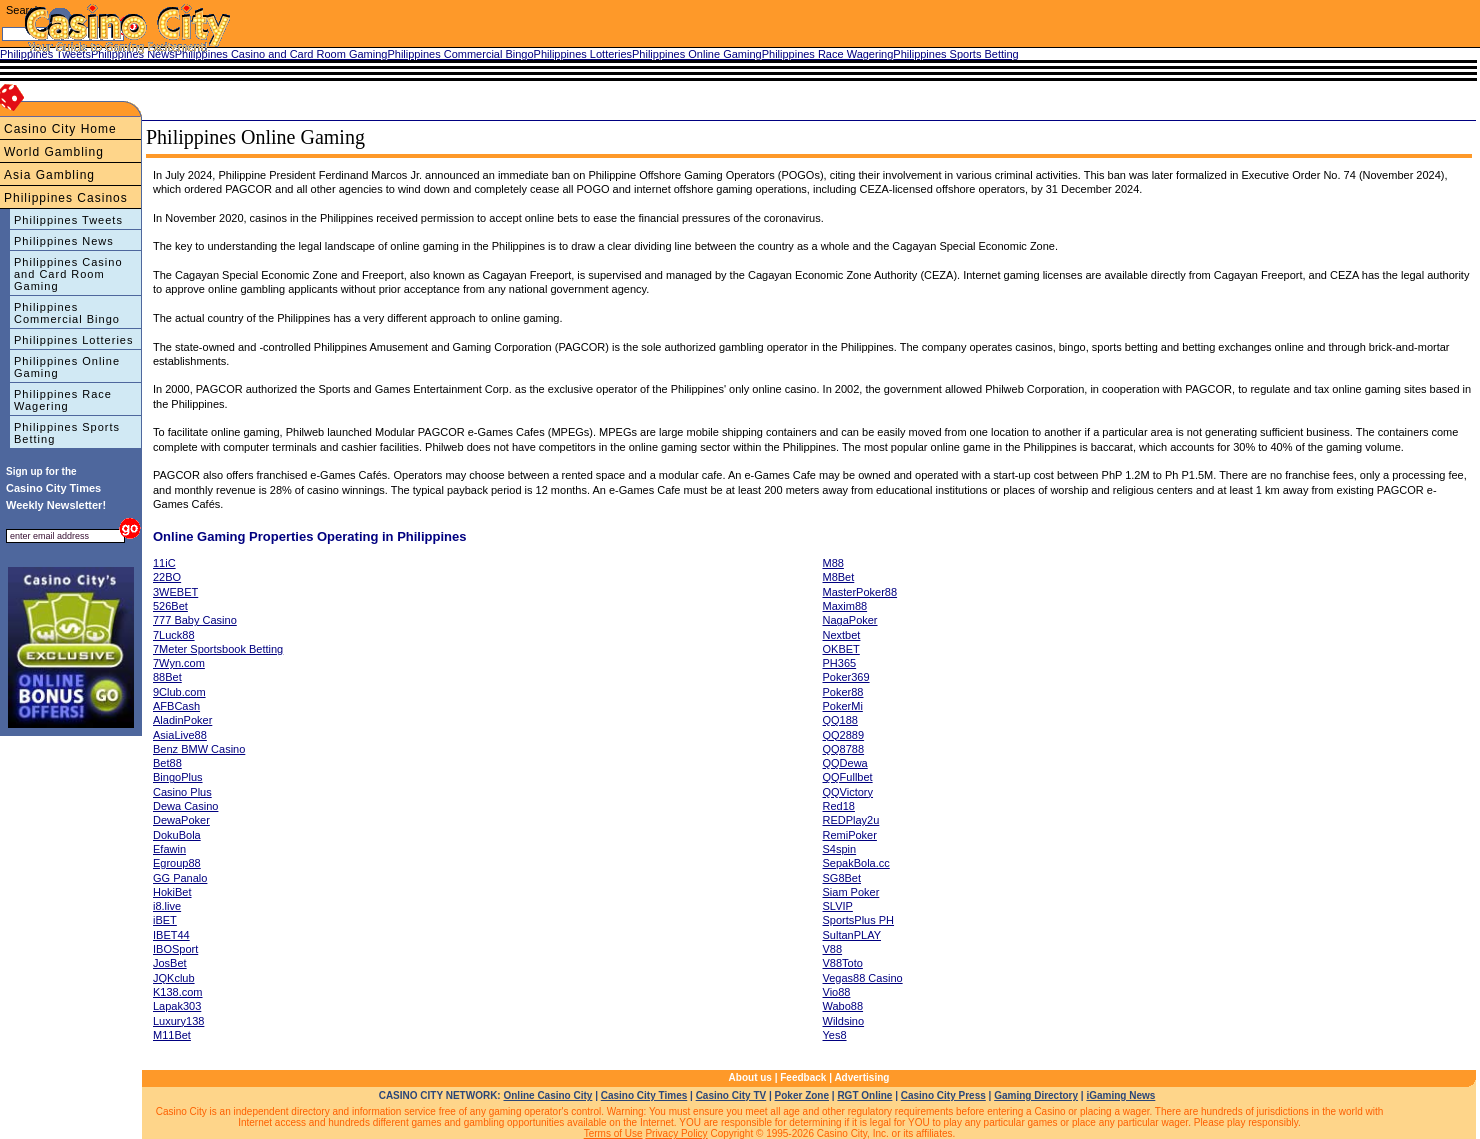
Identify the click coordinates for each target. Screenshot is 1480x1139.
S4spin (840, 849)
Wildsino (844, 1021)
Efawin (169, 849)
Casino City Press (943, 1095)
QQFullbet (848, 777)
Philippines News (64, 241)
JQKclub (174, 978)
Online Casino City (547, 1095)
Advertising (861, 1077)
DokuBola (177, 835)
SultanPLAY (852, 935)
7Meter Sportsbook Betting (218, 649)
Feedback (803, 1077)
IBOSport (175, 949)
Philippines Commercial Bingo (67, 313)
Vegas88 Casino (863, 978)
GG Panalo (180, 878)
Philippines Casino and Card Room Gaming (68, 274)
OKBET (841, 649)
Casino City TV (731, 1095)
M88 (833, 563)
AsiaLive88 (180, 735)
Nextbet (842, 635)
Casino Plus (182, 792)
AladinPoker (182, 720)
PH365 (840, 663)
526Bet (170, 606)
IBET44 (171, 935)
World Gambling (54, 152)
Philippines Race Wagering (63, 400)
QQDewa (845, 763)
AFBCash (176, 706)
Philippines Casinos (66, 198)
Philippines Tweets (68, 220)
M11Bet (172, 1035)
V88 (833, 949)
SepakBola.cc (856, 863)
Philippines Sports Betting (67, 433)
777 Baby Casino (195, 620)
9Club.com (179, 692)
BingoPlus (178, 777)
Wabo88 (843, 1006)
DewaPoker (181, 820)
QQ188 (840, 720)
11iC (164, 563)
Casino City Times (644, 1095)
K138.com (178, 992)
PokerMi (843, 706)
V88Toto (843, 963)
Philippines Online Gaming (67, 367)
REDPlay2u (851, 820)
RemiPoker (850, 835)
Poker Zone (802, 1095)
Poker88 (843, 692)
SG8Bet (842, 878)
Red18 (839, 806)
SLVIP (838, 906)
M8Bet (839, 577)
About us (750, 1077)
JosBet (170, 963)
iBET (165, 920)
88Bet (167, 677)
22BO (167, 577)
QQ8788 (844, 749)
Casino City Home (60, 129)
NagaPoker (850, 620)
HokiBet (172, 892)
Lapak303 (177, 1006)
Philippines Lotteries (73, 340)
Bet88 (167, 763)
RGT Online (864, 1095)
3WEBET (175, 592)
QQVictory (848, 792)
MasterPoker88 (860, 592)
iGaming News (1120, 1095)
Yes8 (835, 1035)
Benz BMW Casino (199, 749)
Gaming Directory (1036, 1095)
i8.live (167, 906)
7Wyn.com (179, 663)
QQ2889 (844, 735)
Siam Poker (851, 892)
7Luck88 (174, 635)
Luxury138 (178, 1021)
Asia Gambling (49, 175)
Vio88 (837, 992)
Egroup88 (177, 863)
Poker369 (846, 677)
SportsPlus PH (859, 920)
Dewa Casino (185, 806)
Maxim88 (845, 606)
